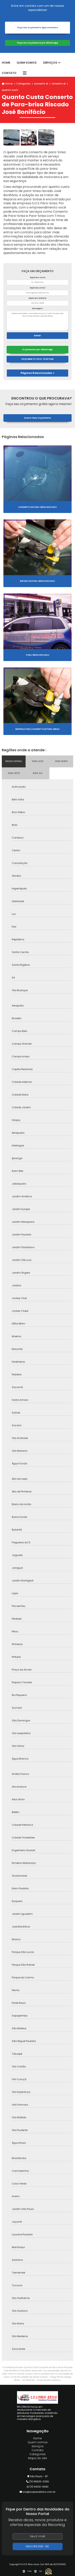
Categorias (23, 83)
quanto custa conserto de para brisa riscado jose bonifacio (10, 90)
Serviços (50, 63)
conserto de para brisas (59, 83)
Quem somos (27, 63)
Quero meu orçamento (37, 418)
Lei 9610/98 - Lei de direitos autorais (41, 2380)
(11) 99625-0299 (37, 2481)
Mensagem (37, 308)
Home (6, 63)
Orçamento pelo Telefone (37, 359)
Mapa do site (37, 2458)
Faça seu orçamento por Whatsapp (37, 43)
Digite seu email (37, 288)
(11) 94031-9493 (37, 2486)
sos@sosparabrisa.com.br (37, 2492)
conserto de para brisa (41, 83)
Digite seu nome (37, 277)
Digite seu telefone (37, 298)
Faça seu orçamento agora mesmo (37, 27)
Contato (9, 73)
